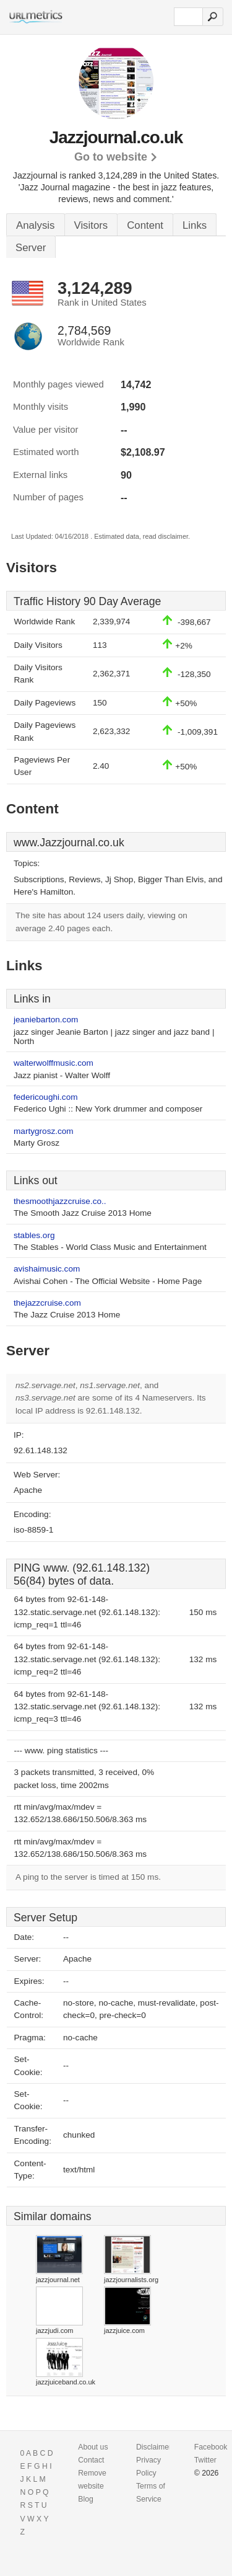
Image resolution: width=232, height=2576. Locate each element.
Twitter (205, 2460)
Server (30, 248)
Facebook (211, 2447)
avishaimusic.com (47, 1268)
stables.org (34, 1235)
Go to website (110, 157)
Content (145, 225)
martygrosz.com (44, 1131)
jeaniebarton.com (46, 1019)
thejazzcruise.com (47, 1303)
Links (195, 225)
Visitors (91, 225)
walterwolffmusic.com (53, 1063)
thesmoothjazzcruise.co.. (60, 1201)
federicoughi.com (46, 1097)
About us (93, 2447)
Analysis (35, 225)
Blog (85, 2499)
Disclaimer (153, 2447)
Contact (91, 2460)
